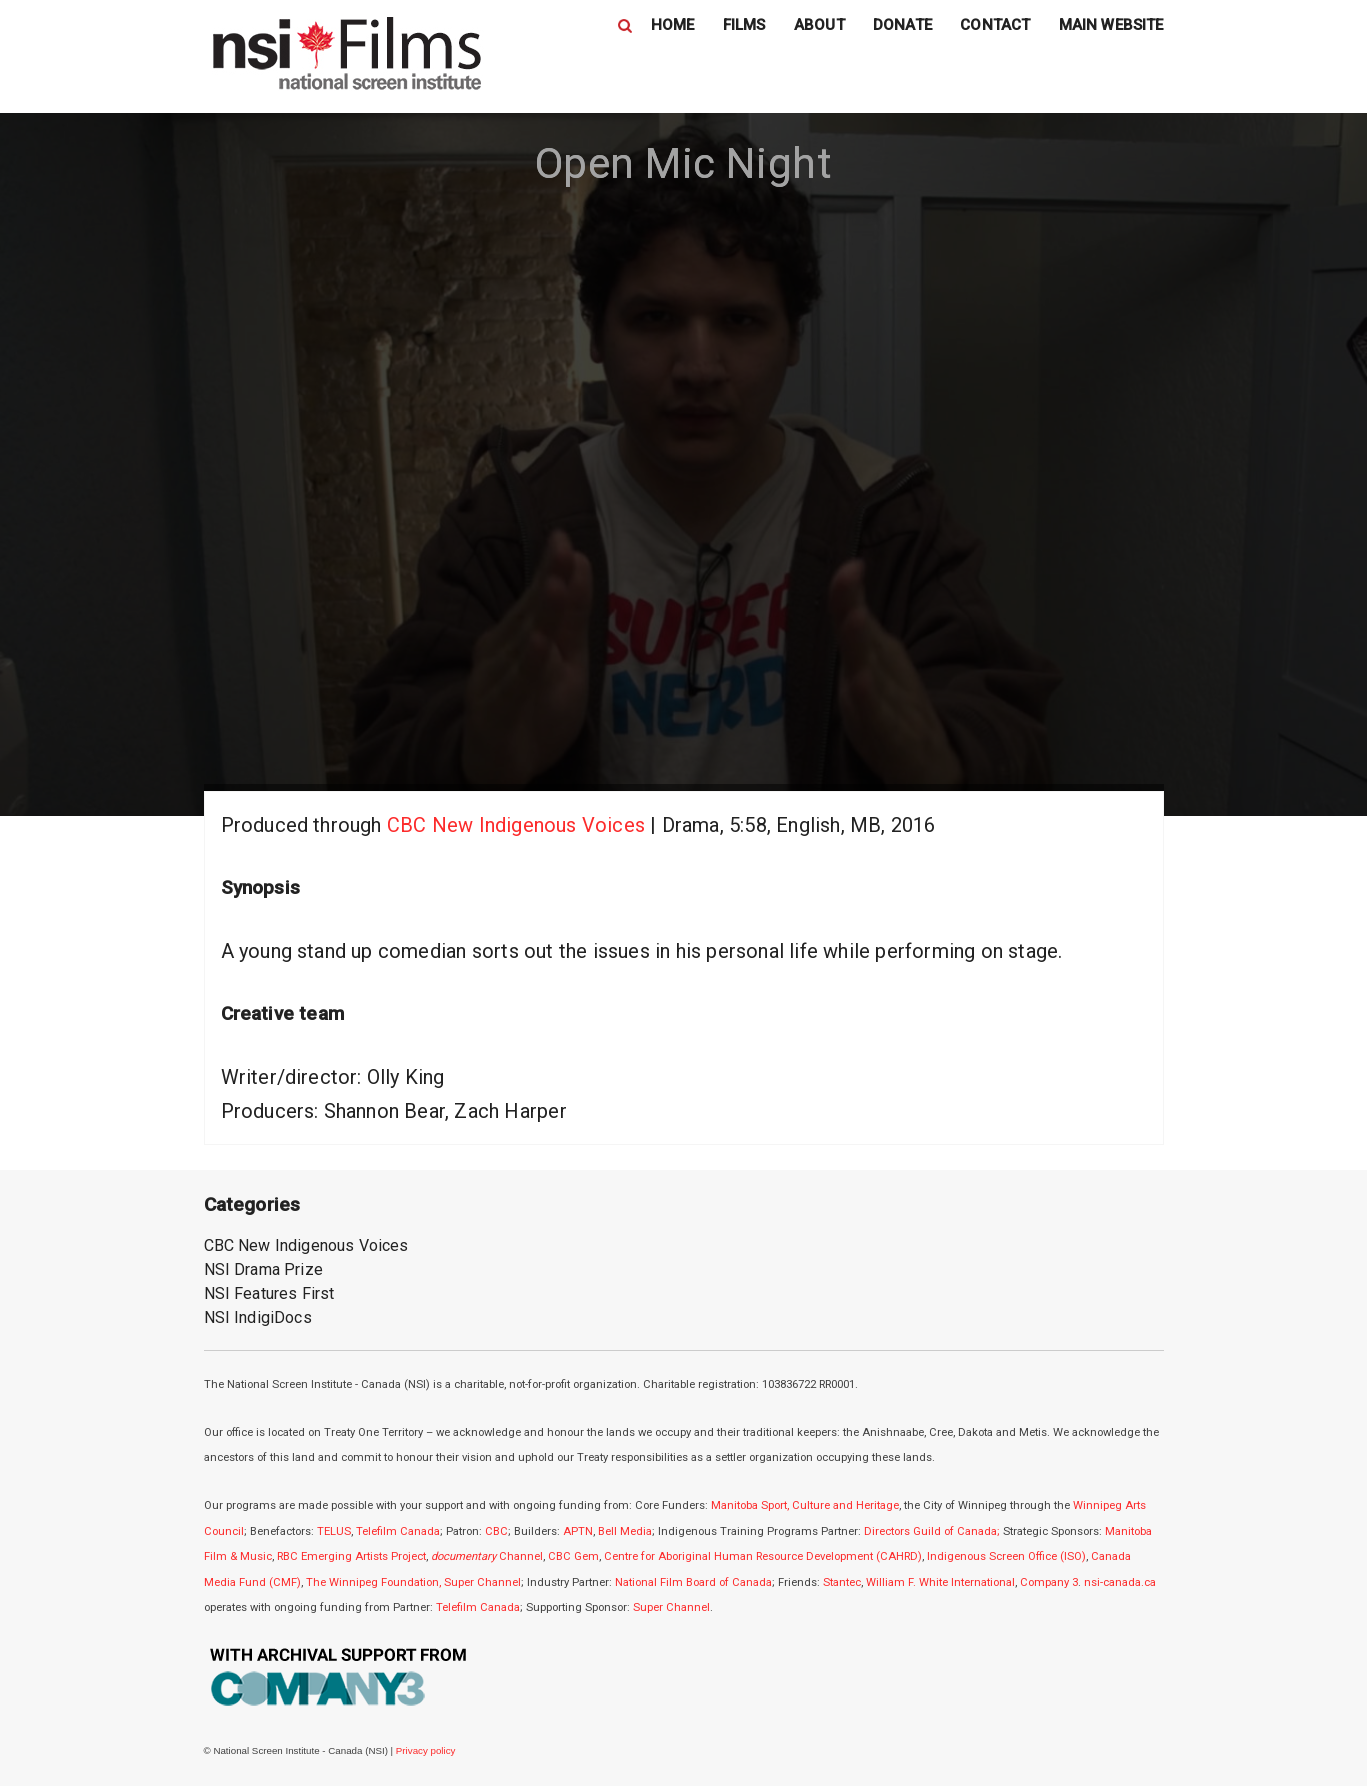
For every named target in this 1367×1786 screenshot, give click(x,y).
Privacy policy (426, 1750)
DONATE (902, 25)
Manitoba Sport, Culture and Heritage (805, 1505)
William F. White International (940, 1582)
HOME (673, 25)
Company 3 (1049, 1582)
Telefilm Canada (398, 1531)
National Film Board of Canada (693, 1582)
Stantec (842, 1582)
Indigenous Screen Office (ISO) (1006, 1556)
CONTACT (995, 25)
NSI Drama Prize (263, 1269)
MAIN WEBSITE (1111, 25)
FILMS (744, 25)
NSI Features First (269, 1293)
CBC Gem (573, 1556)
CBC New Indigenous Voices (516, 825)
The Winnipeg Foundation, (375, 1582)
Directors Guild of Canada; (932, 1531)
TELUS (334, 1531)
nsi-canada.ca (1120, 1582)
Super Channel (482, 1582)
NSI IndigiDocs (258, 1317)
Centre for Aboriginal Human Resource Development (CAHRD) (763, 1556)
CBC (496, 1531)
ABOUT (819, 25)
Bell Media (625, 1531)
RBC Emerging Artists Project (351, 1556)
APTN (578, 1531)
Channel (487, 1556)
